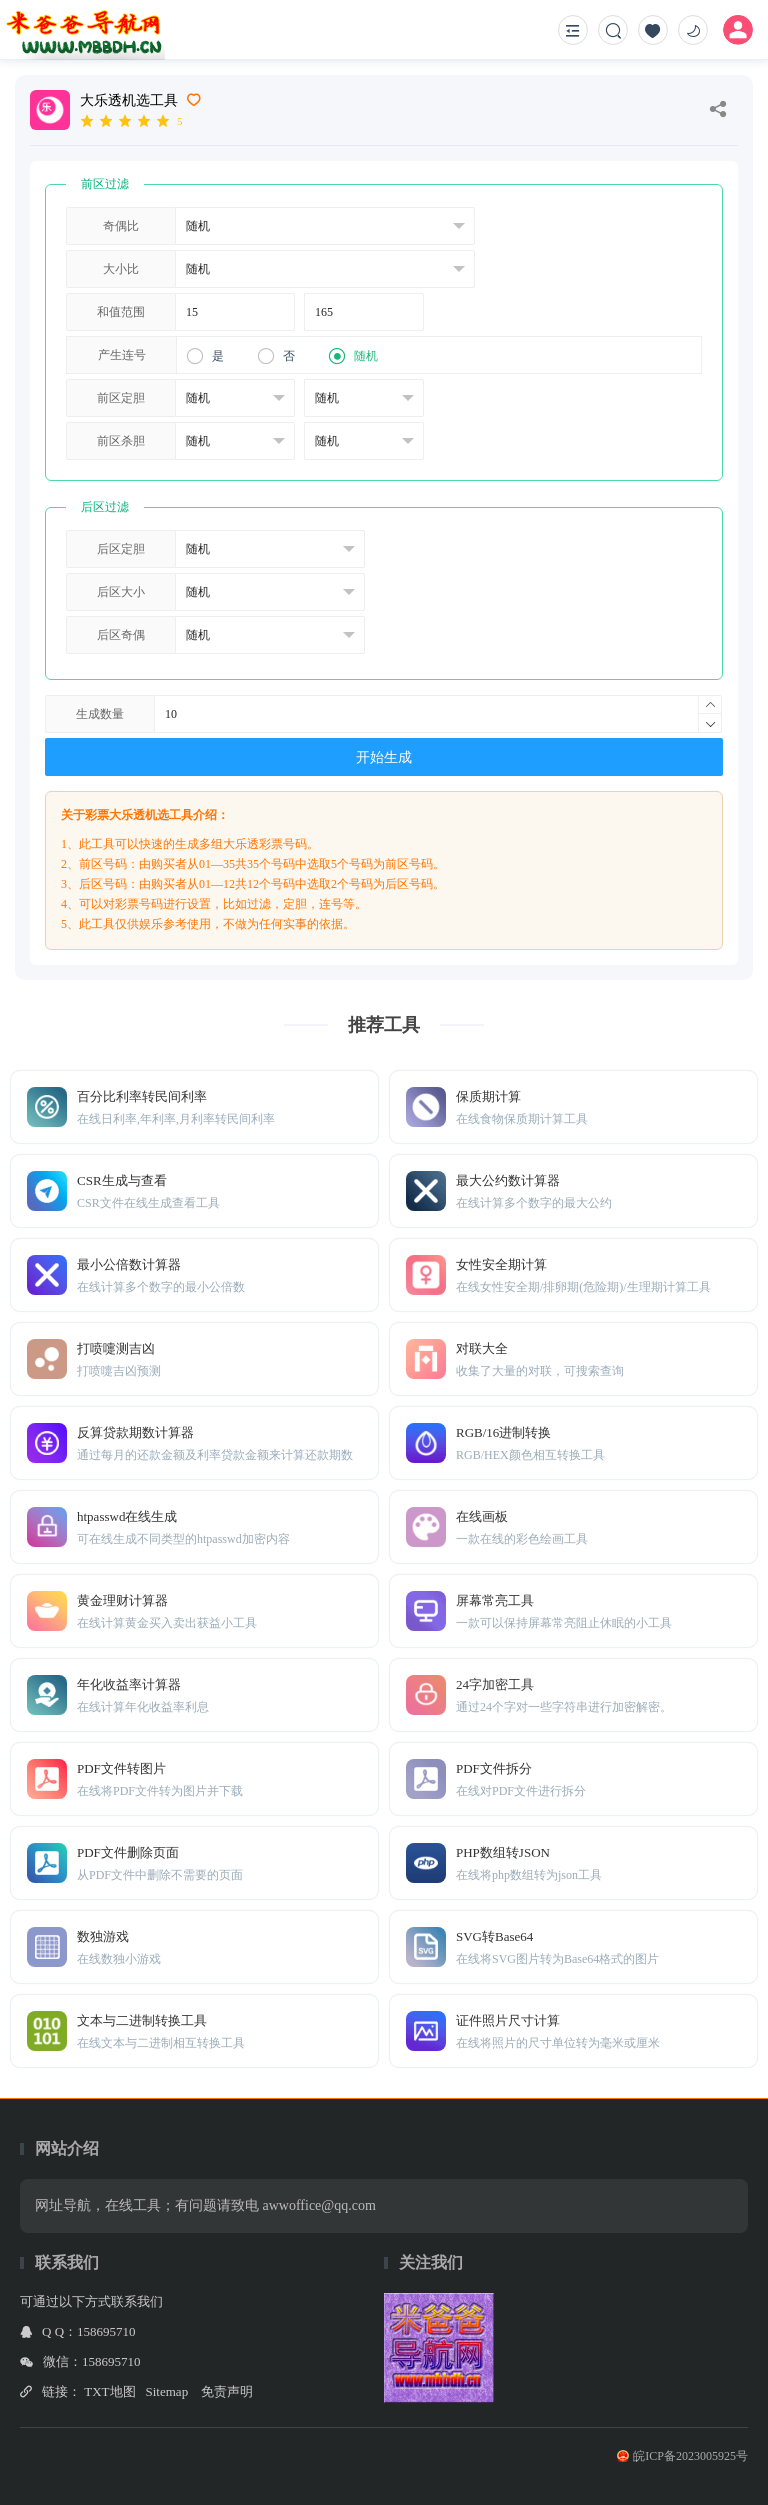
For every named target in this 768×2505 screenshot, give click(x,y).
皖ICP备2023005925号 (682, 2456)
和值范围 (121, 312)
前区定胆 (121, 398)
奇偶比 (121, 226)
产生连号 (122, 355)
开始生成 (384, 757)
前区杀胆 (121, 441)
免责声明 (227, 2391)
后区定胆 (121, 549)
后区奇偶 (121, 635)
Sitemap (167, 2391)
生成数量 (100, 714)
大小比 (121, 269)
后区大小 (121, 592)
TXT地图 (109, 2391)
